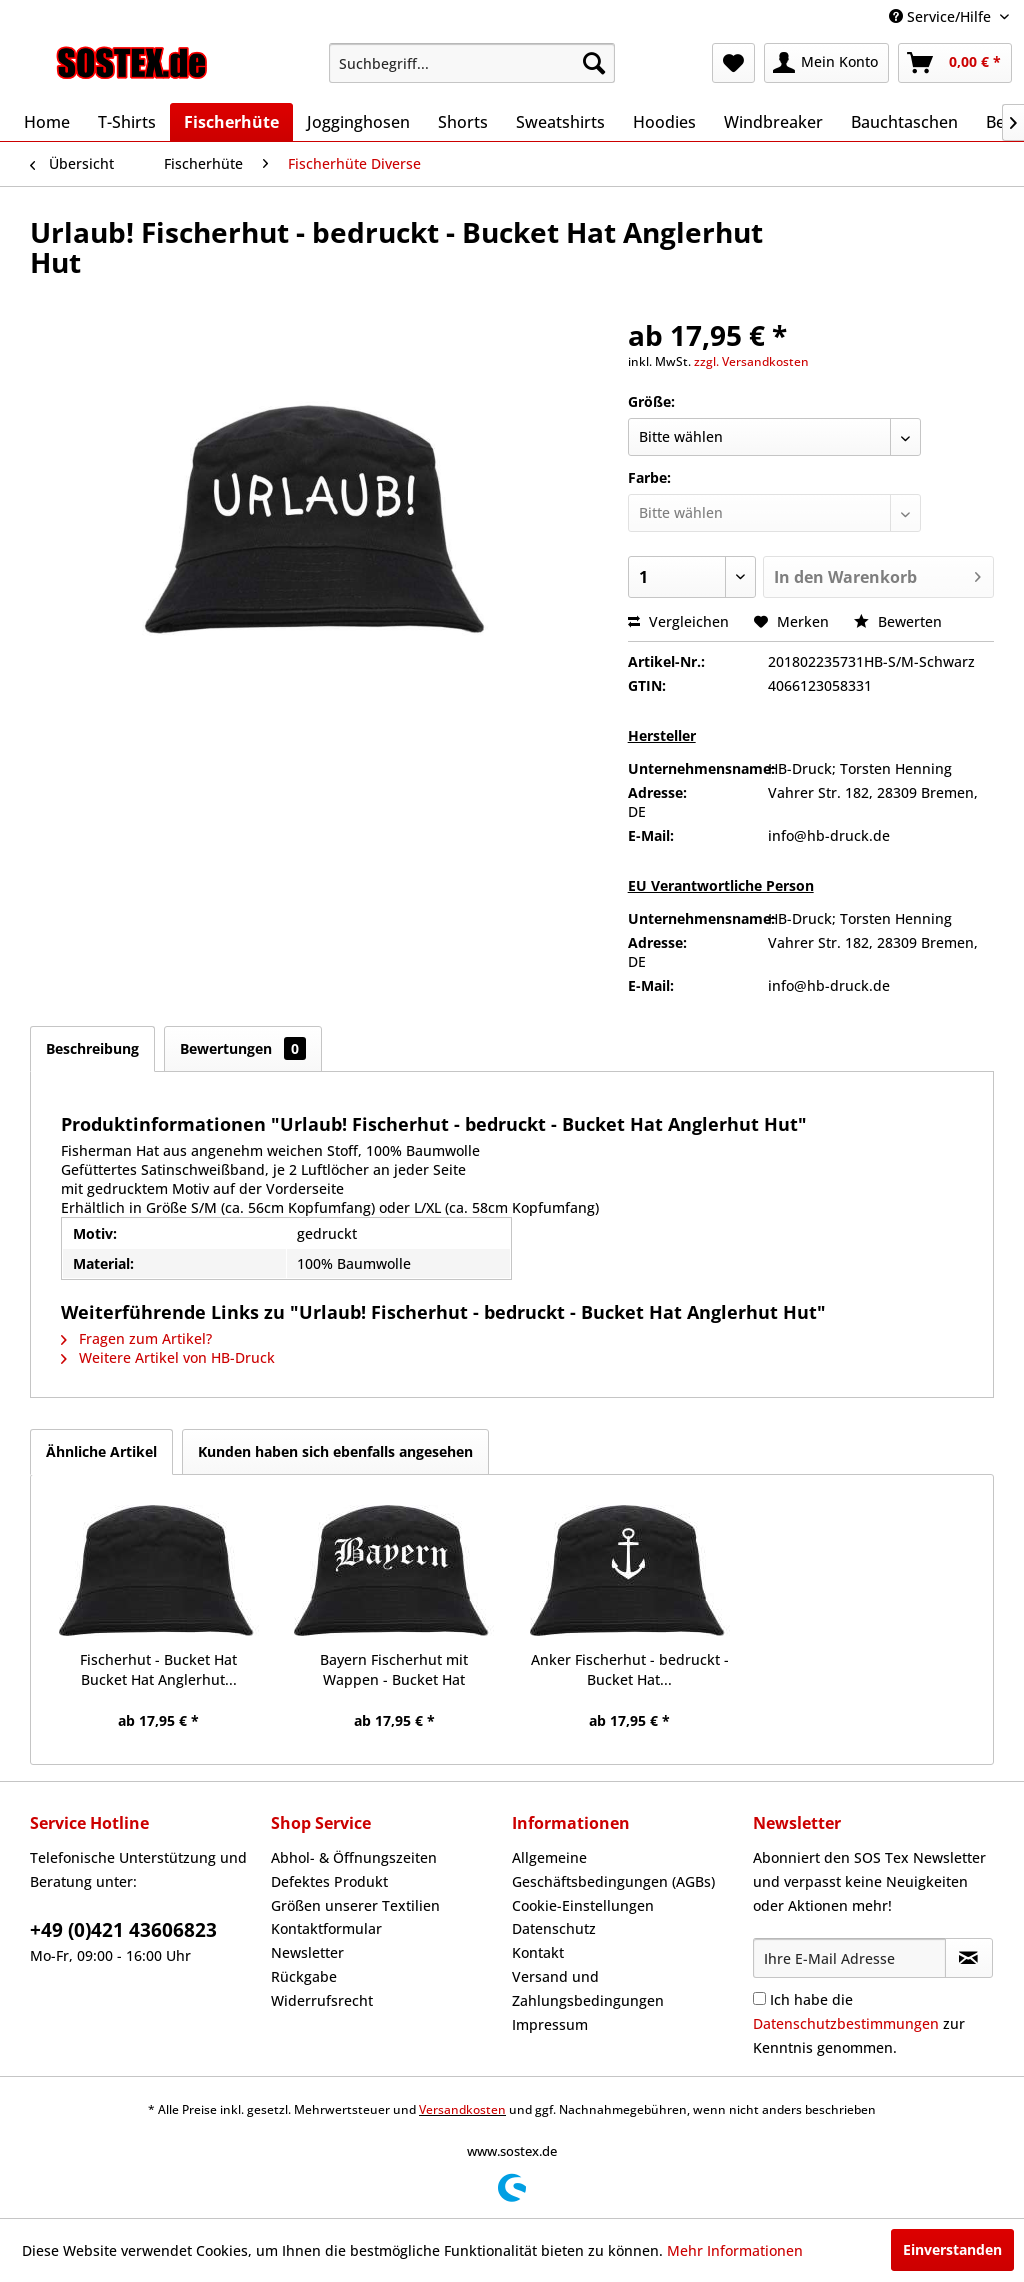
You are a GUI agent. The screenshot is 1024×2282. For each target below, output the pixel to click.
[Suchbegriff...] (472, 63)
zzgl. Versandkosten (751, 361)
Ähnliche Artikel (101, 1451)
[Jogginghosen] (358, 122)
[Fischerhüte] (231, 122)
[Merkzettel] (733, 63)
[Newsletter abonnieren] (969, 1958)
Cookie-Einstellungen (583, 1905)
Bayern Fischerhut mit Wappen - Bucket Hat (394, 1669)
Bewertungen (243, 1048)
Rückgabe (304, 1976)
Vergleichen (678, 621)
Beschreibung (92, 1048)
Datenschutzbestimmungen (846, 2023)
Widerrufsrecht (322, 2000)
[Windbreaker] (773, 122)
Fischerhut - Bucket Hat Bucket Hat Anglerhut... (158, 1669)
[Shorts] (463, 122)
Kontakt (538, 1952)
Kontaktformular (326, 1928)
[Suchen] (594, 63)
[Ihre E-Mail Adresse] (849, 1958)
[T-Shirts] (127, 122)
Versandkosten (462, 2109)
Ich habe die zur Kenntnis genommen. (859, 2023)
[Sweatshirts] (560, 122)
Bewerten (898, 621)
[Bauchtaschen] (904, 122)
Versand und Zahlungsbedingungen (588, 1988)
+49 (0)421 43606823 (123, 1930)
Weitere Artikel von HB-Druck (168, 1357)
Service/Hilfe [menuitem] (942, 16)
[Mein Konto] (826, 63)
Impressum (550, 2024)
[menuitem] (472, 63)
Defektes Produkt (329, 1881)
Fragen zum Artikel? (136, 1338)
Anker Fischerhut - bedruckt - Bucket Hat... (630, 1669)
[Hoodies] (664, 122)
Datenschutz (554, 1928)
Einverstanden (952, 2249)
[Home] (47, 122)
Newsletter (307, 1952)
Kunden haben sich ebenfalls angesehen (335, 1451)
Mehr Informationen (735, 2250)
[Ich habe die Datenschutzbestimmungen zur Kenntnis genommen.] (759, 1998)
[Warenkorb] (955, 63)
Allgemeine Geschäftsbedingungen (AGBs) (613, 1869)
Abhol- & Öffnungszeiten (354, 1857)
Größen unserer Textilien (355, 1905)
